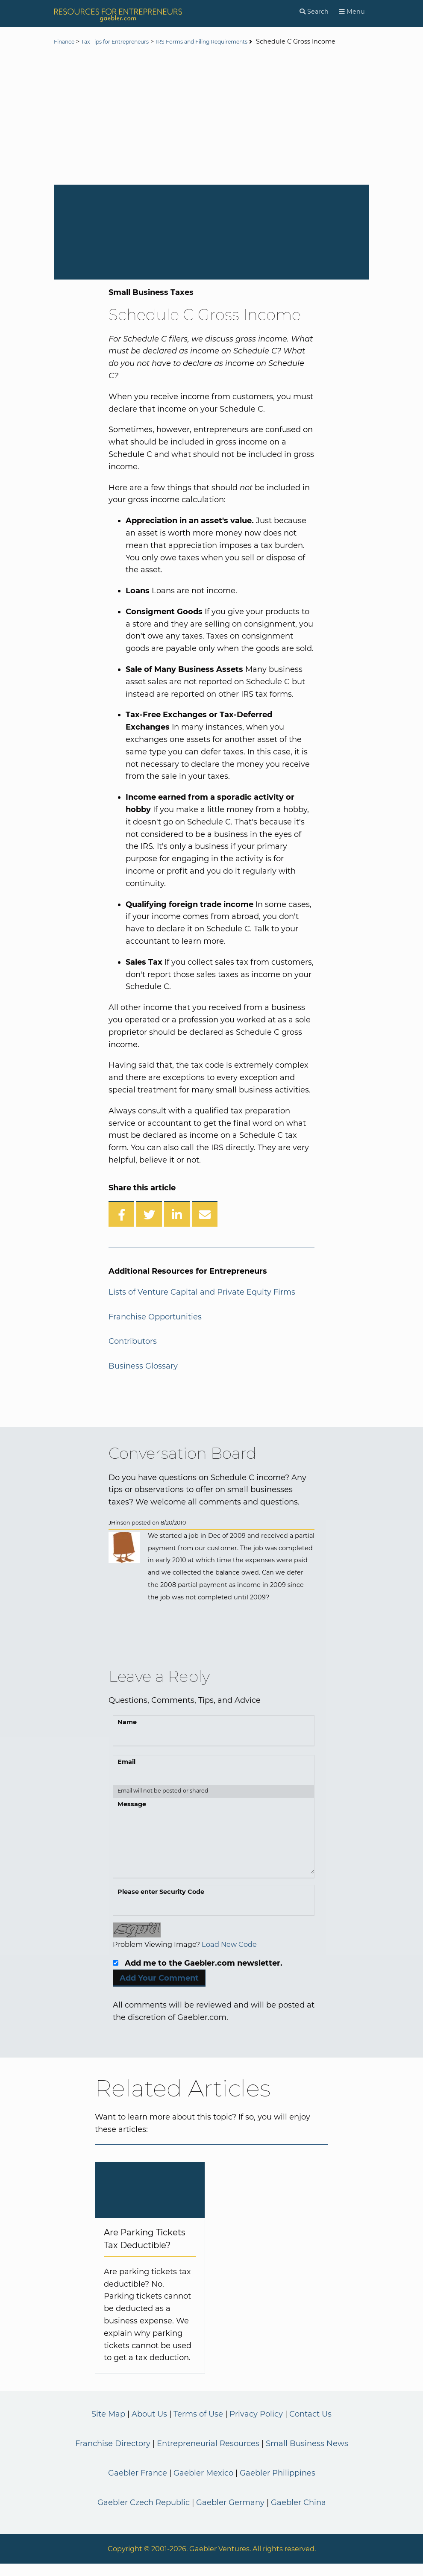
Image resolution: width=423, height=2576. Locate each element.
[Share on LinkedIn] (177, 1226)
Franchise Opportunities (155, 1329)
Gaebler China (298, 2514)
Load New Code (229, 1956)
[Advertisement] (211, 128)
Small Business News (307, 2456)
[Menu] (352, 11)
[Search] (314, 11)
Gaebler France (137, 2485)
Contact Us (310, 2426)
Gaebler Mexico (203, 2485)
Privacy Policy (256, 2426)
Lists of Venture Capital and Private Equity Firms (202, 1304)
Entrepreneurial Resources (208, 2456)
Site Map (108, 2426)
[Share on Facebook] (121, 1226)
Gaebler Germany (230, 2514)
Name (127, 1734)
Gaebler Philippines (277, 2485)
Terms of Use (198, 2426)
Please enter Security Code (161, 1904)
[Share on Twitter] (149, 1226)
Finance (66, 42)
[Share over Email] (204, 1226)
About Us (149, 2426)
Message (132, 1816)
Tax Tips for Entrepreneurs (126, 42)
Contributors (133, 1353)
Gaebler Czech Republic (143, 2514)
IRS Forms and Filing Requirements (230, 42)
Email (126, 1774)
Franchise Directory (112, 2456)
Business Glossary (143, 1378)
